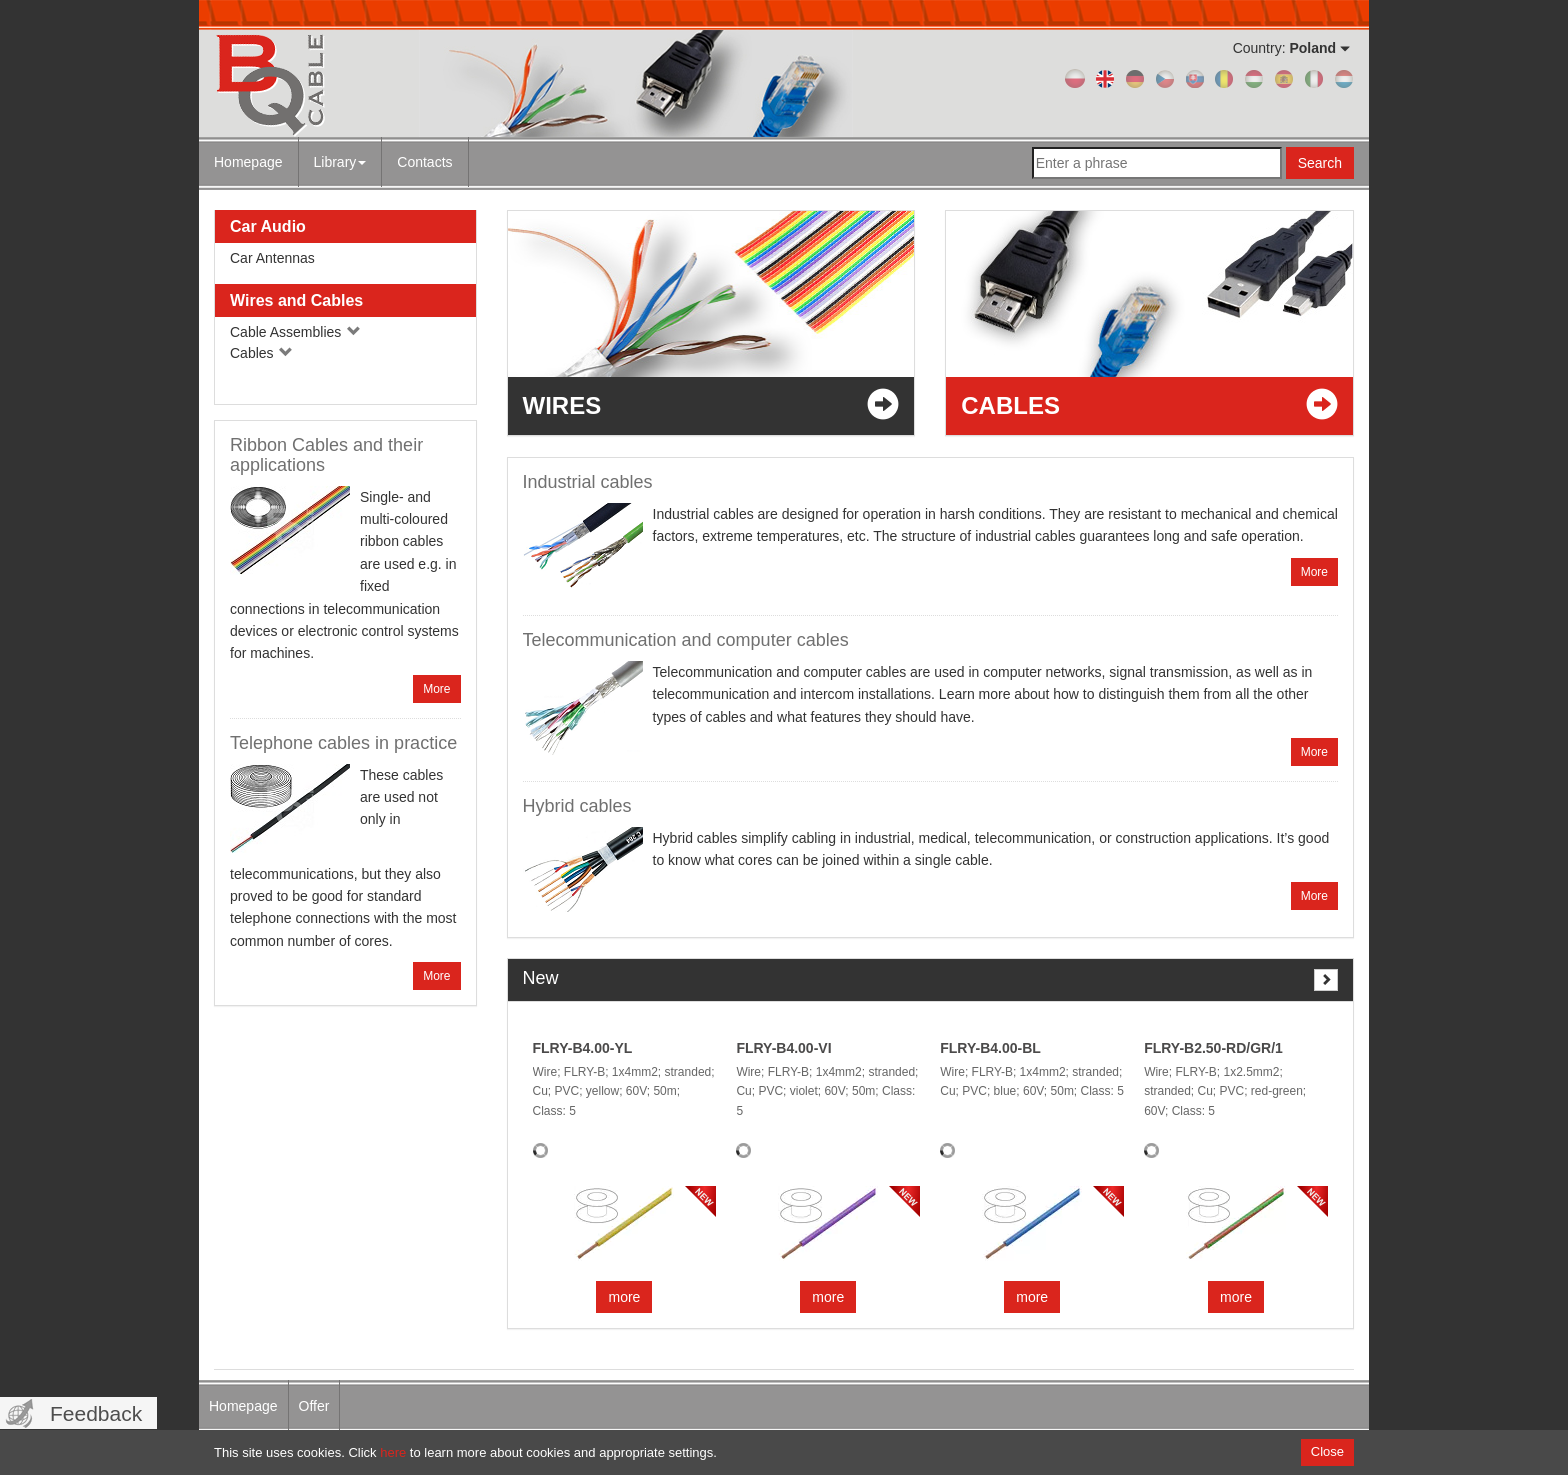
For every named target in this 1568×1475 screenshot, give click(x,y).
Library (340, 162)
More (436, 689)
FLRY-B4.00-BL (990, 1048)
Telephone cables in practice (343, 743)
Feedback (96, 1413)
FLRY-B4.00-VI (783, 1048)
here (393, 1452)
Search (1320, 163)
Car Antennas (272, 258)
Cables (261, 353)
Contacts (424, 162)
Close (1327, 1451)
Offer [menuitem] (314, 1406)
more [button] (624, 1297)
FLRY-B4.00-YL (583, 1048)
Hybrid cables (577, 806)
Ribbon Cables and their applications (326, 455)
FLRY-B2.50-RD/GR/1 (1213, 1048)
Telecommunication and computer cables (686, 640)
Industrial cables (588, 482)
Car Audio (268, 226)
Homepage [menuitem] (243, 1406)
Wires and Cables (296, 300)
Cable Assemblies (295, 332)
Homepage (248, 162)
